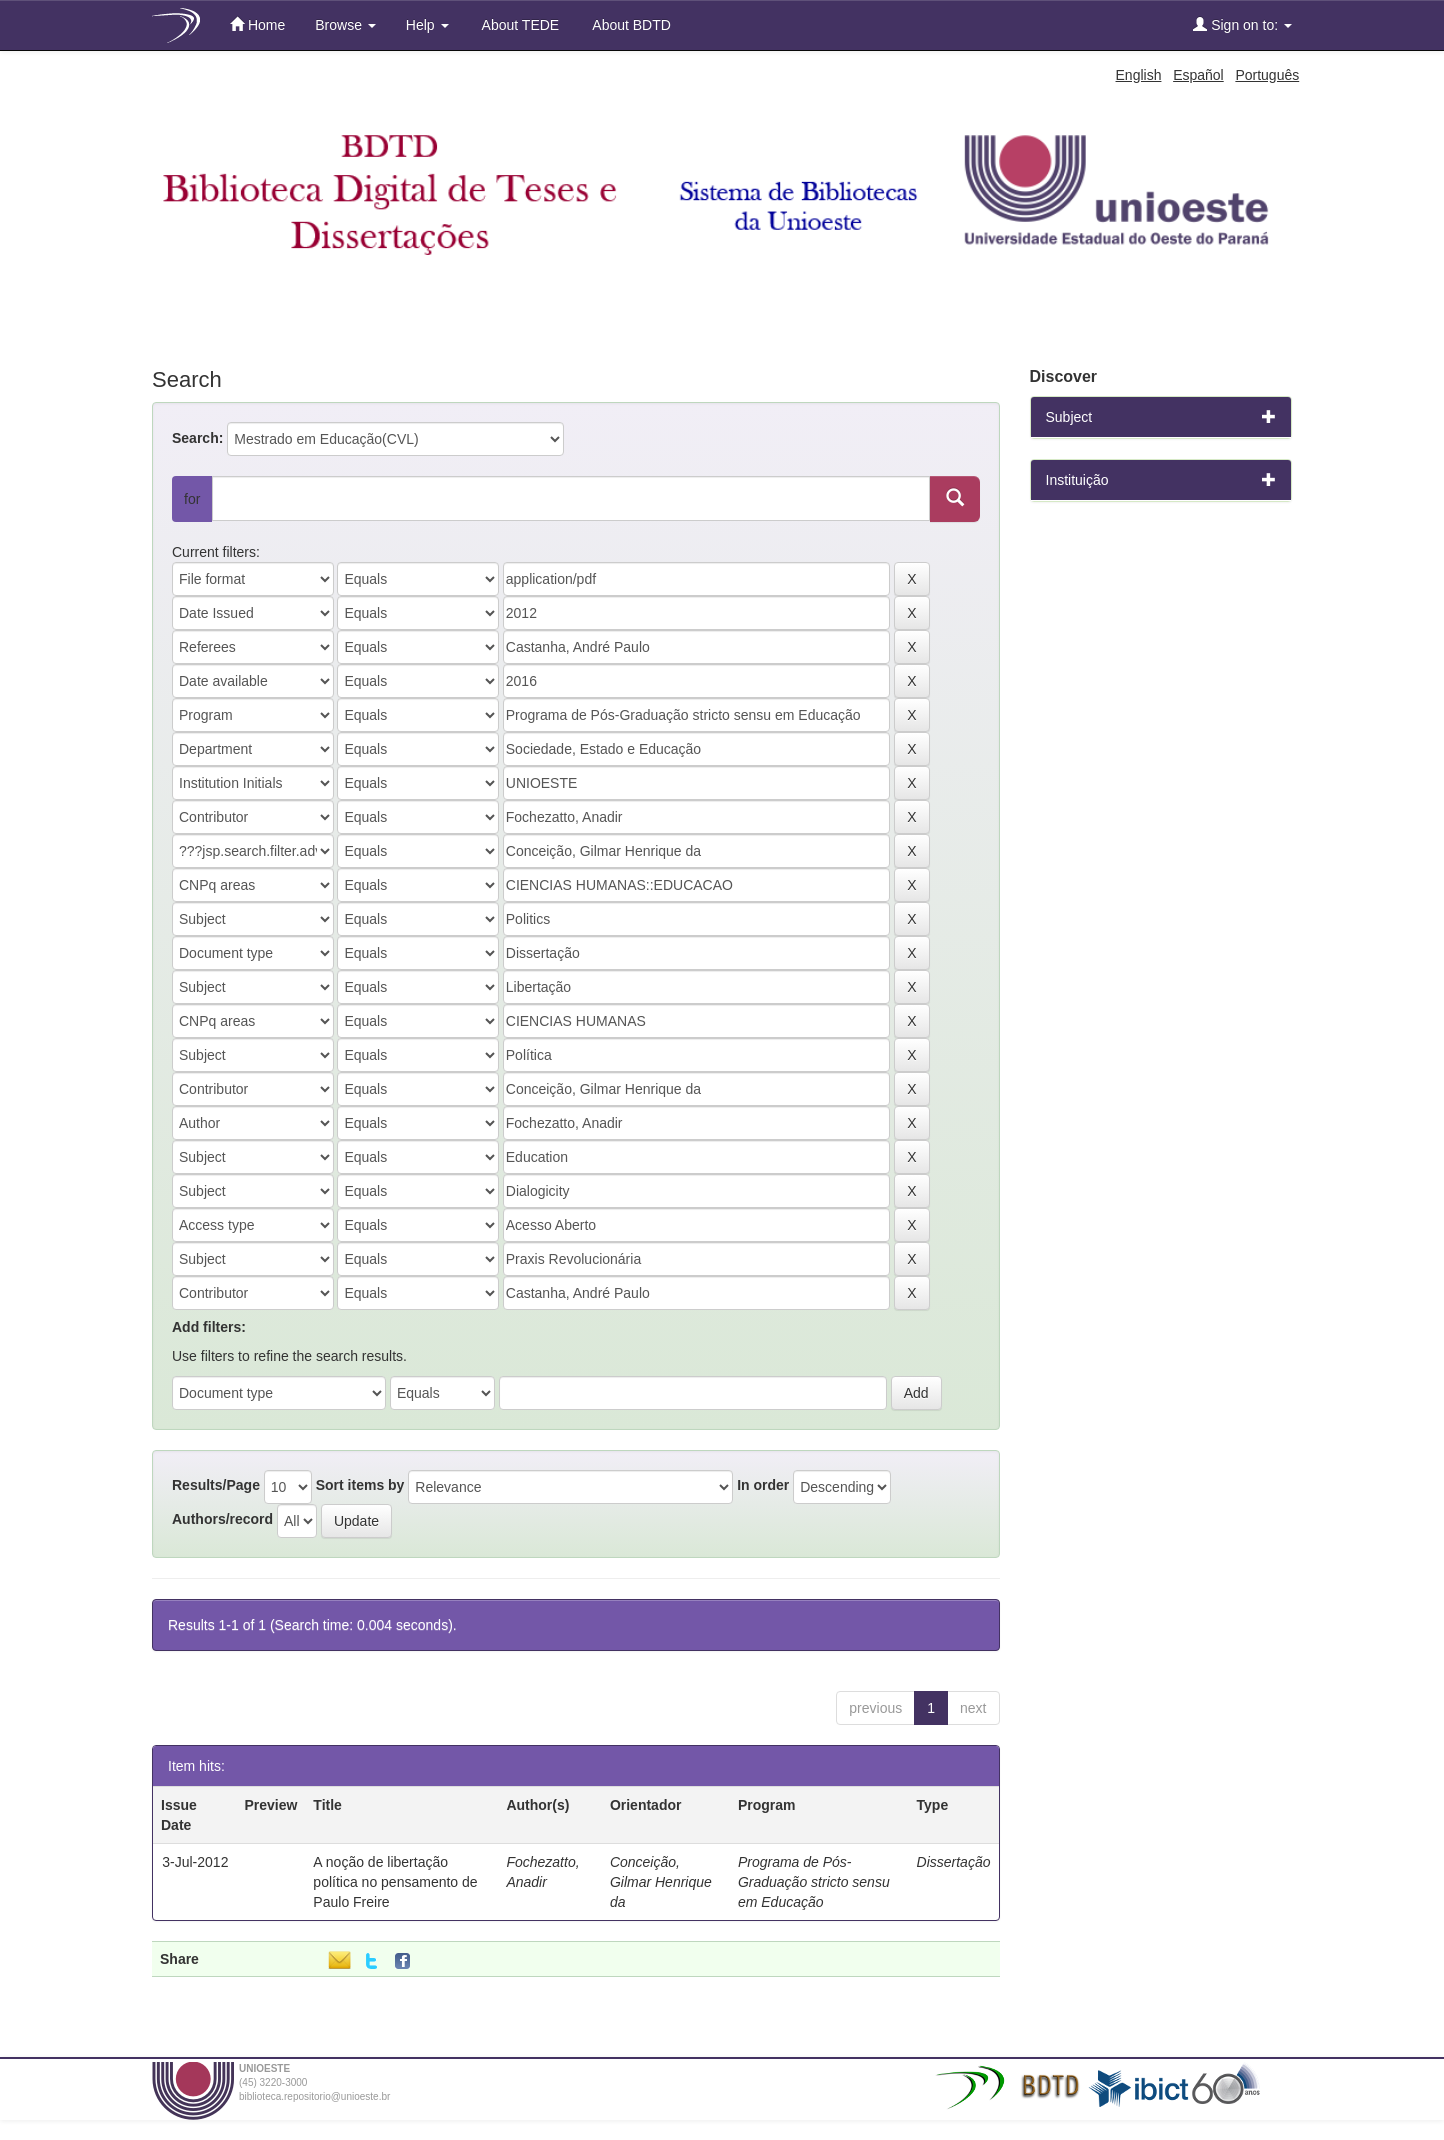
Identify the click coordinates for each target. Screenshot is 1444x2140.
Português (1267, 75)
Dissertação (954, 1862)
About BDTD (630, 25)
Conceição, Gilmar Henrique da (661, 1882)
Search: (197, 438)
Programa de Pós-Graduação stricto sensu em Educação (814, 1882)
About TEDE (519, 25)
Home (257, 24)
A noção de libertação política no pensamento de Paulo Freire (395, 1882)
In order (763, 1485)
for (192, 499)
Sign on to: (1242, 24)
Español (1198, 75)
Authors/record (222, 1519)
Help (427, 25)
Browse (345, 25)
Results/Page (216, 1485)
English (1139, 75)
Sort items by (360, 1485)
